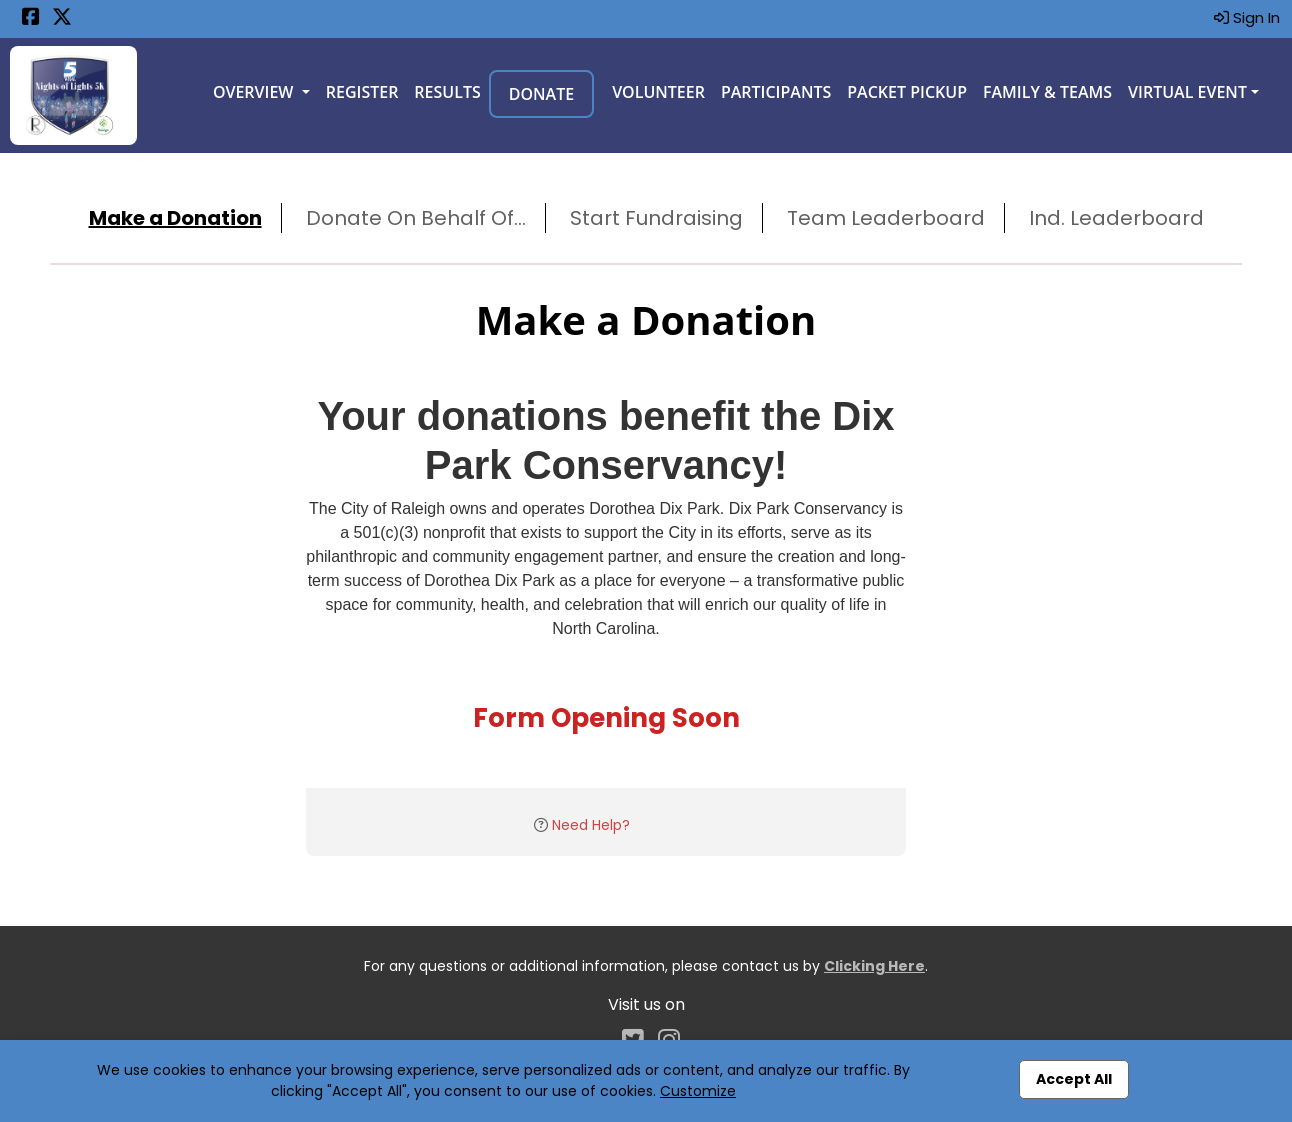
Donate (541, 94)
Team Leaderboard (886, 218)
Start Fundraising (656, 218)
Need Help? (591, 825)
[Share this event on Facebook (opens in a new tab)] (31, 18)
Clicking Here (874, 966)
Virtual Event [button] (1187, 92)
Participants (776, 92)
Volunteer (658, 92)
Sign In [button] (1247, 17)
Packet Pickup (907, 92)
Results (447, 92)
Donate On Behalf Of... (416, 218)
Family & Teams (1047, 92)
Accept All (1074, 1079)
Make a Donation (175, 218)
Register (362, 92)
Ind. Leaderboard (1116, 218)
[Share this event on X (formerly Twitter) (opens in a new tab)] (62, 18)
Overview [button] (255, 92)
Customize (698, 1091)
